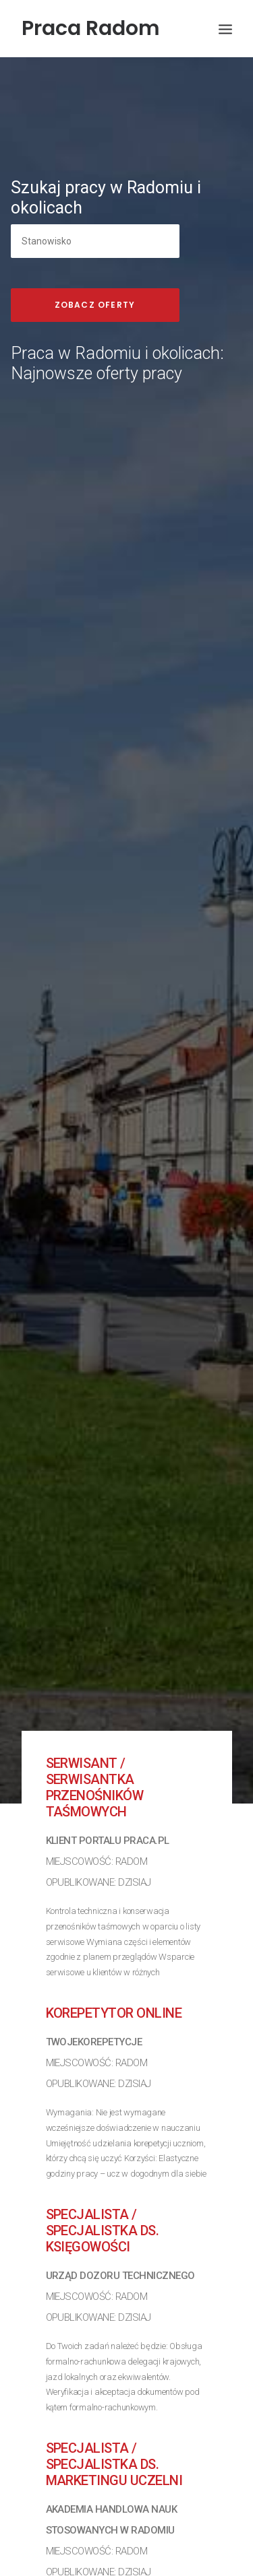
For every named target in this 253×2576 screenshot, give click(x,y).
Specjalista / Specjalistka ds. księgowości (102, 2170)
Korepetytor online (114, 1953)
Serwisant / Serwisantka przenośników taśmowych (95, 1727)
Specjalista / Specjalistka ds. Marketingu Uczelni (114, 2404)
